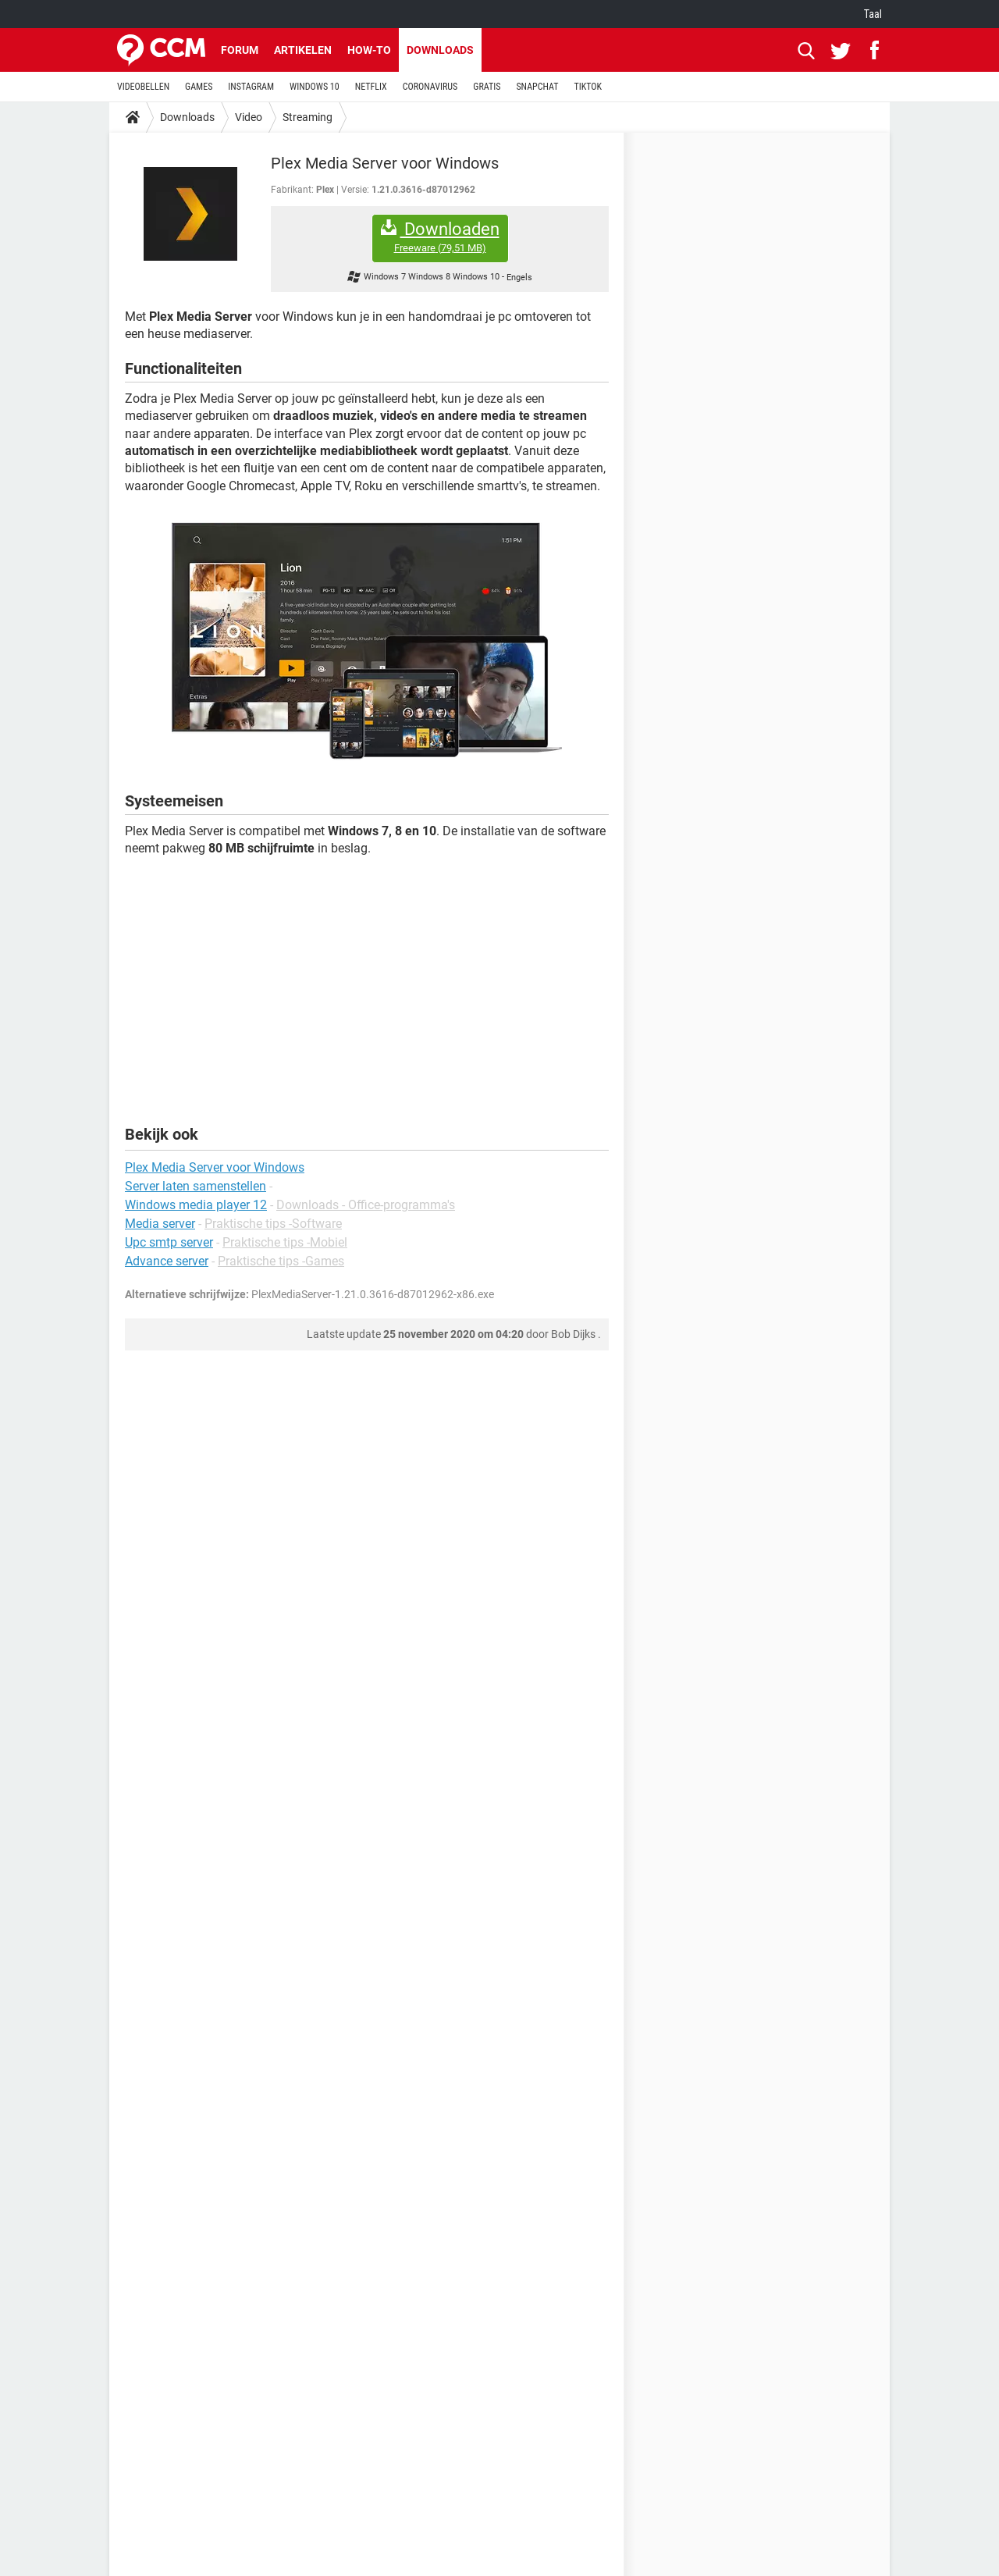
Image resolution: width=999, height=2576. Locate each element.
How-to (369, 50)
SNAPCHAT (537, 86)
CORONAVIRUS (430, 86)
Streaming (307, 117)
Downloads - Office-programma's (365, 1204)
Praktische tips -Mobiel (284, 1242)
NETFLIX (371, 86)
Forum (239, 50)
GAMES (198, 86)
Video (248, 117)
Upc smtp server (169, 1242)
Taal (873, 14)
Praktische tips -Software (273, 1223)
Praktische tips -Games (281, 1261)
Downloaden (440, 236)
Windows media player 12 (196, 1204)
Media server (160, 1223)
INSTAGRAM (251, 86)
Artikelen (303, 50)
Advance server (166, 1261)
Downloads (440, 50)
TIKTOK (588, 86)
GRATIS (486, 86)
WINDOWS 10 (315, 86)
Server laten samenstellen (195, 1186)
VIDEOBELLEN (143, 86)
